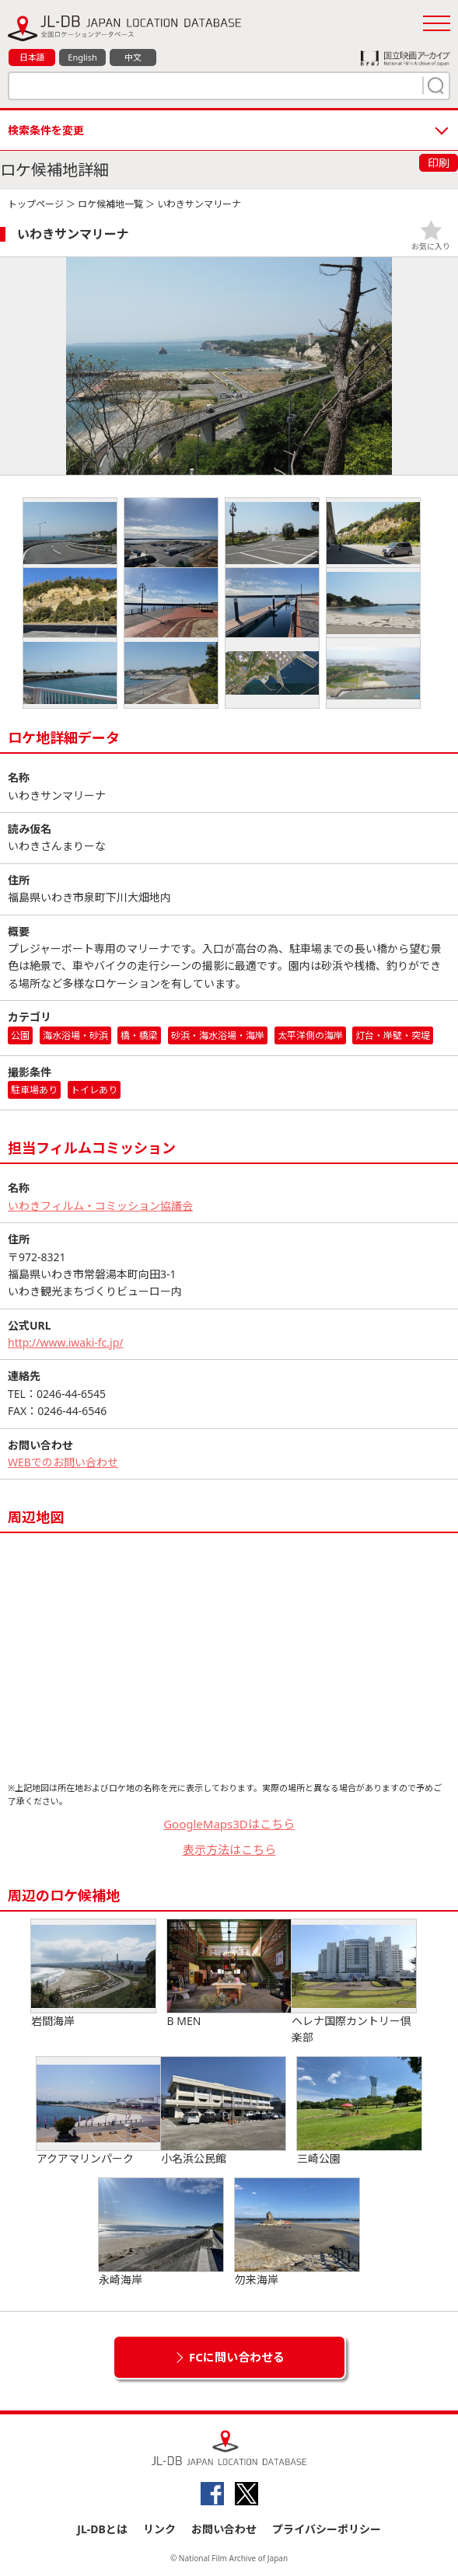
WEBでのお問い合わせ (63, 1462)
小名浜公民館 (223, 2111)
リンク (159, 2529)
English (82, 57)
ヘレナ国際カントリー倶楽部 (354, 1981)
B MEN (229, 1973)
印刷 (438, 162)
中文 (133, 57)
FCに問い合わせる (237, 2357)
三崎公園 (359, 2111)
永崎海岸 (161, 2232)
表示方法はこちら (229, 1849)
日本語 (32, 57)
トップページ (36, 204)
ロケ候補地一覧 (110, 204)
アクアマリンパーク (99, 2111)
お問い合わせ (224, 2529)
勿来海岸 (297, 2232)
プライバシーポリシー (326, 2529)
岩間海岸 (93, 1973)
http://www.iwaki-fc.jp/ (66, 1342)
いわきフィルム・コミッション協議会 (100, 1205)
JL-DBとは (102, 2529)
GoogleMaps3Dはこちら (229, 1824)
